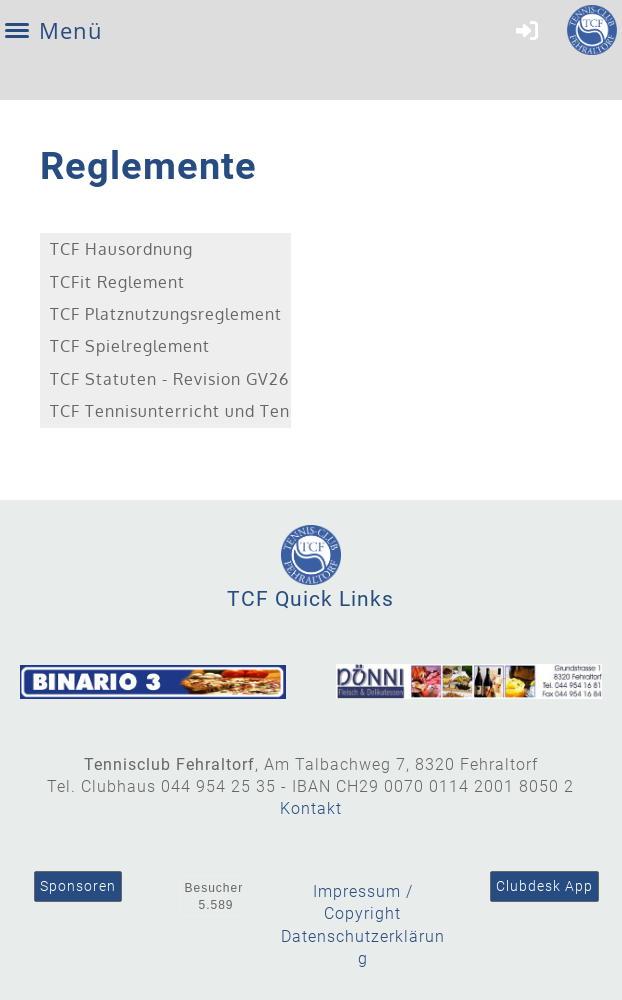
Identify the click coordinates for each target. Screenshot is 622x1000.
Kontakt (311, 808)
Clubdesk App (544, 886)
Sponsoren (78, 886)
